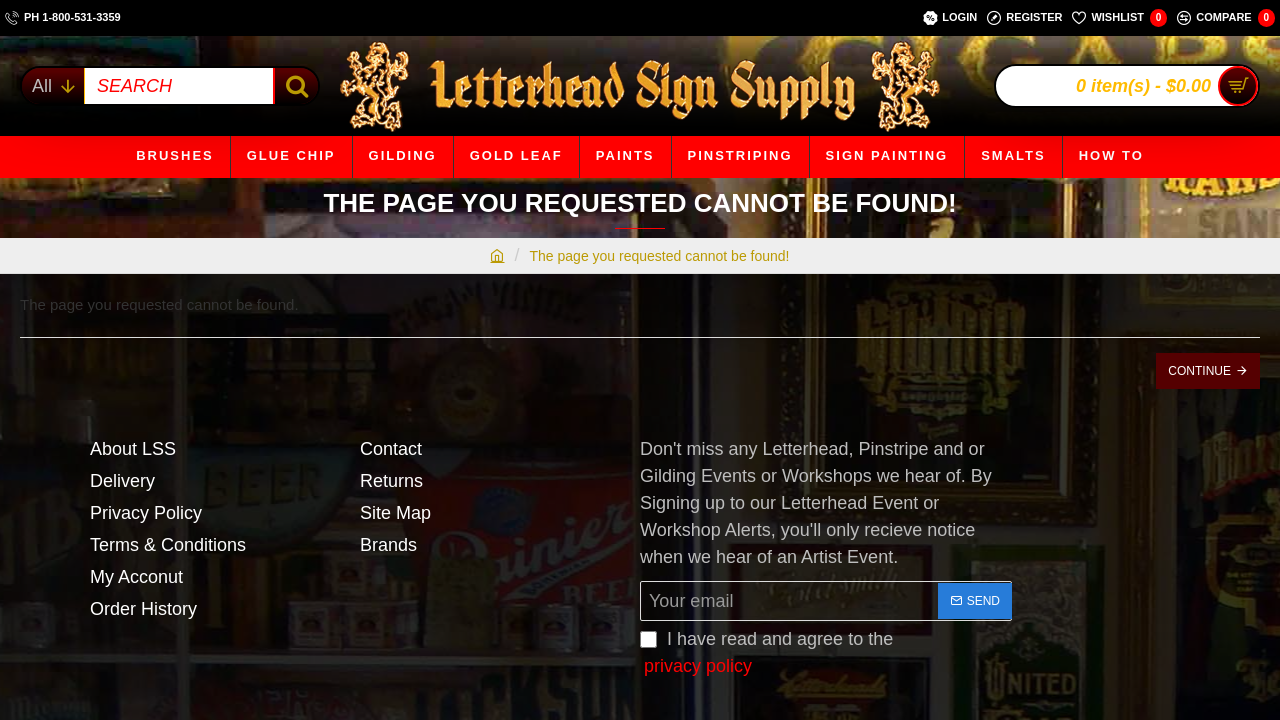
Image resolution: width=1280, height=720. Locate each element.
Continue (1199, 371)
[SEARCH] (295, 86)
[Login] (950, 18)
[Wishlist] (1119, 18)
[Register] (1024, 18)
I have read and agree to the (766, 654)
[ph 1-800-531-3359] (63, 18)
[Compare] (1226, 18)
